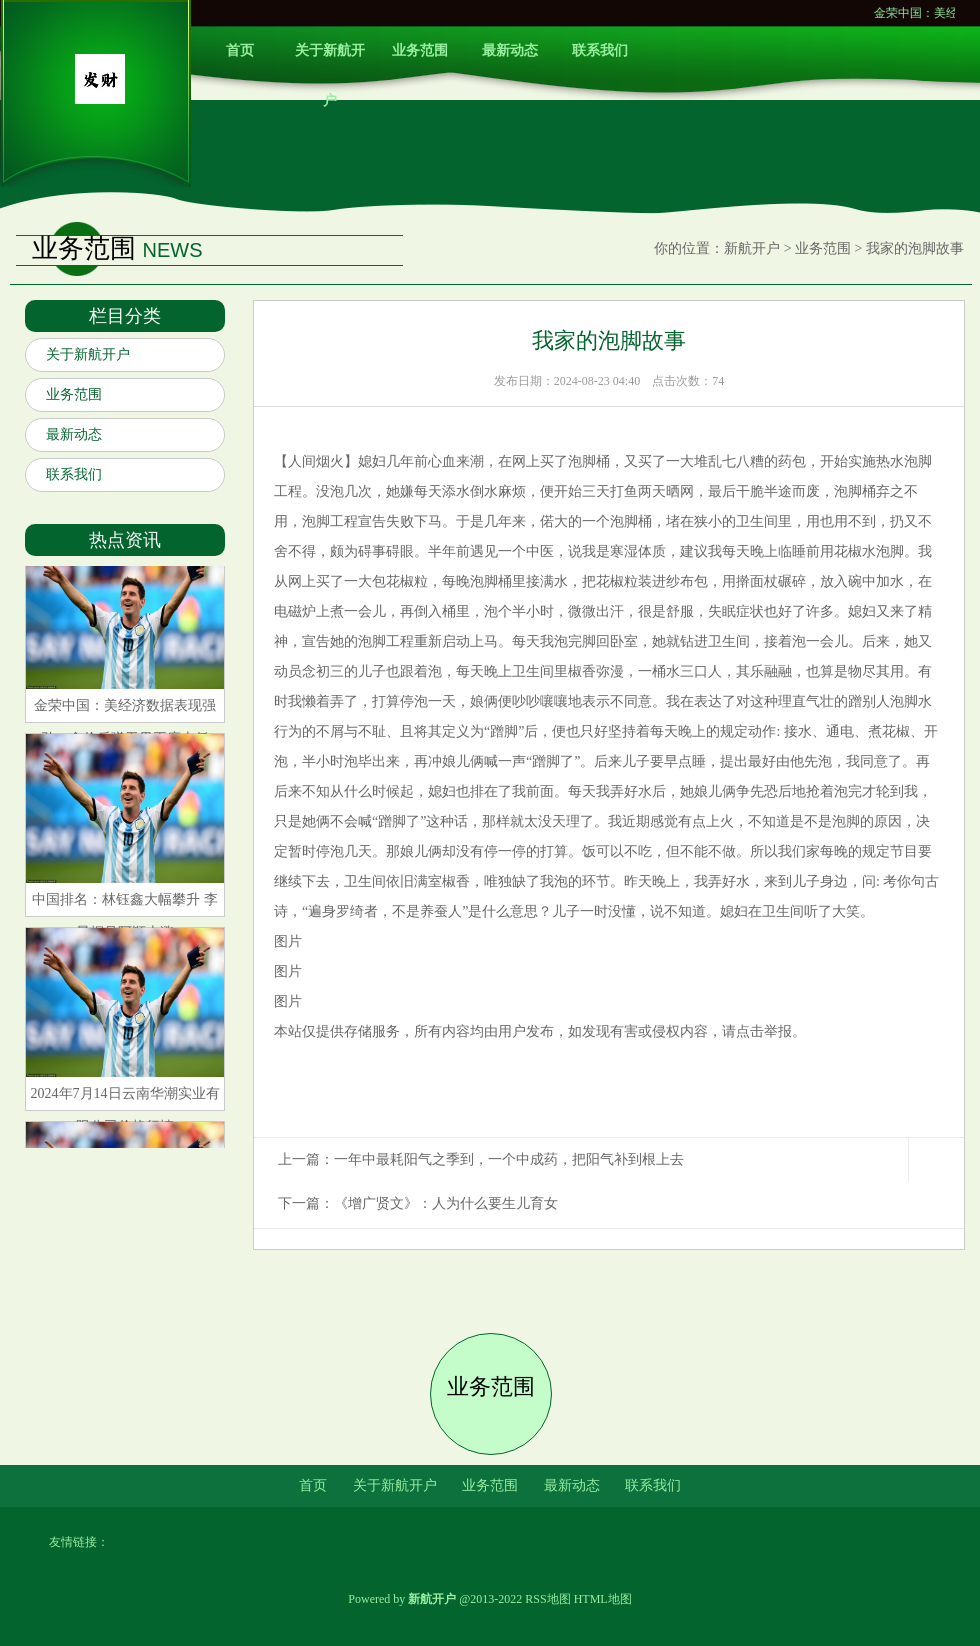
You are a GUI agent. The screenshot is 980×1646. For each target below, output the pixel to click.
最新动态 (510, 50)
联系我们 (600, 50)
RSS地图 (547, 1599)
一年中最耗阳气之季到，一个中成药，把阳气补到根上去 (509, 1159)
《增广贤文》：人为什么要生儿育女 (446, 1203)
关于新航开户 (330, 59)
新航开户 (752, 248)
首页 (240, 50)
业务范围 (420, 50)
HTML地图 (603, 1599)
